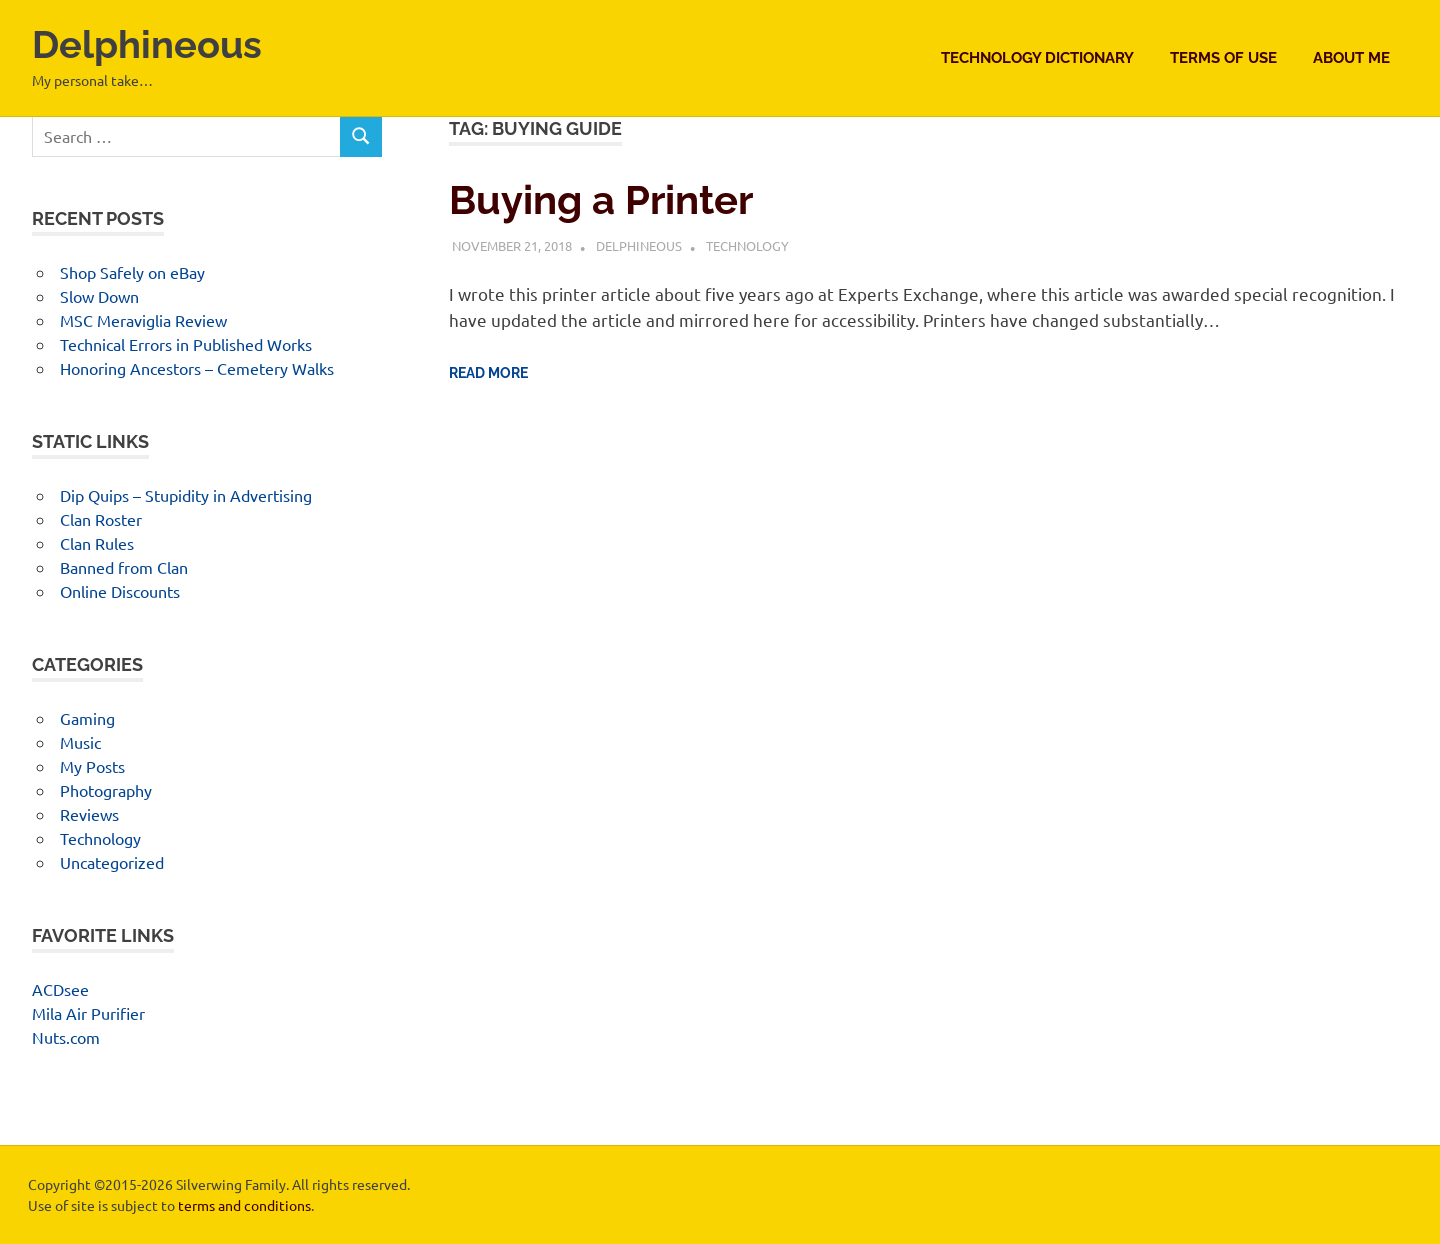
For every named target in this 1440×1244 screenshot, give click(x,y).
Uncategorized (112, 862)
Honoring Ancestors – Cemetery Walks (197, 368)
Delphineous (147, 44)
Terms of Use (1223, 58)
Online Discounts (120, 591)
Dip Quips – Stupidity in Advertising (186, 495)
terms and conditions (244, 1205)
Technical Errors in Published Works (186, 344)
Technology (747, 245)
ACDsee (60, 989)
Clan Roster (101, 519)
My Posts (92, 766)
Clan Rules (97, 543)
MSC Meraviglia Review (143, 320)
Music (80, 742)
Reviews (89, 814)
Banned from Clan (124, 567)
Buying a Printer (601, 199)
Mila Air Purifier (88, 1013)
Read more (488, 373)
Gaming (87, 718)
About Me (1351, 58)
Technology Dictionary (1037, 58)
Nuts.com (66, 1037)
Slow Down (99, 296)
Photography (106, 790)
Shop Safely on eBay (132, 272)
